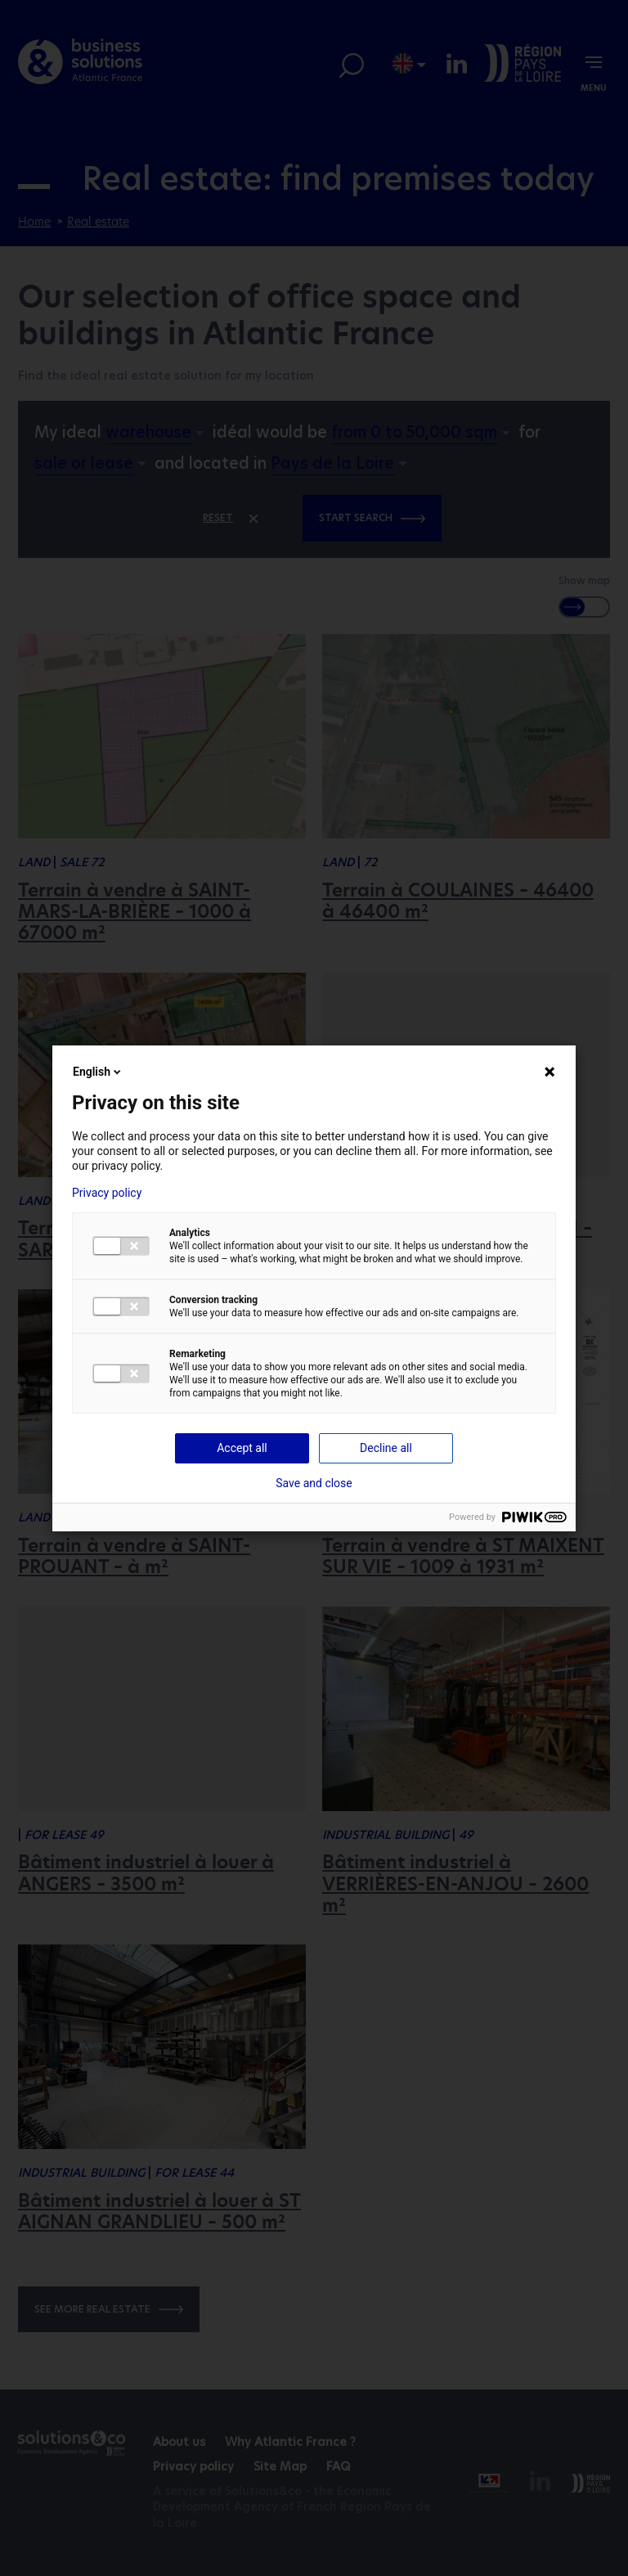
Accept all (242, 1447)
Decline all (386, 1447)
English (98, 1071)
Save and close (314, 1483)
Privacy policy (106, 1192)
